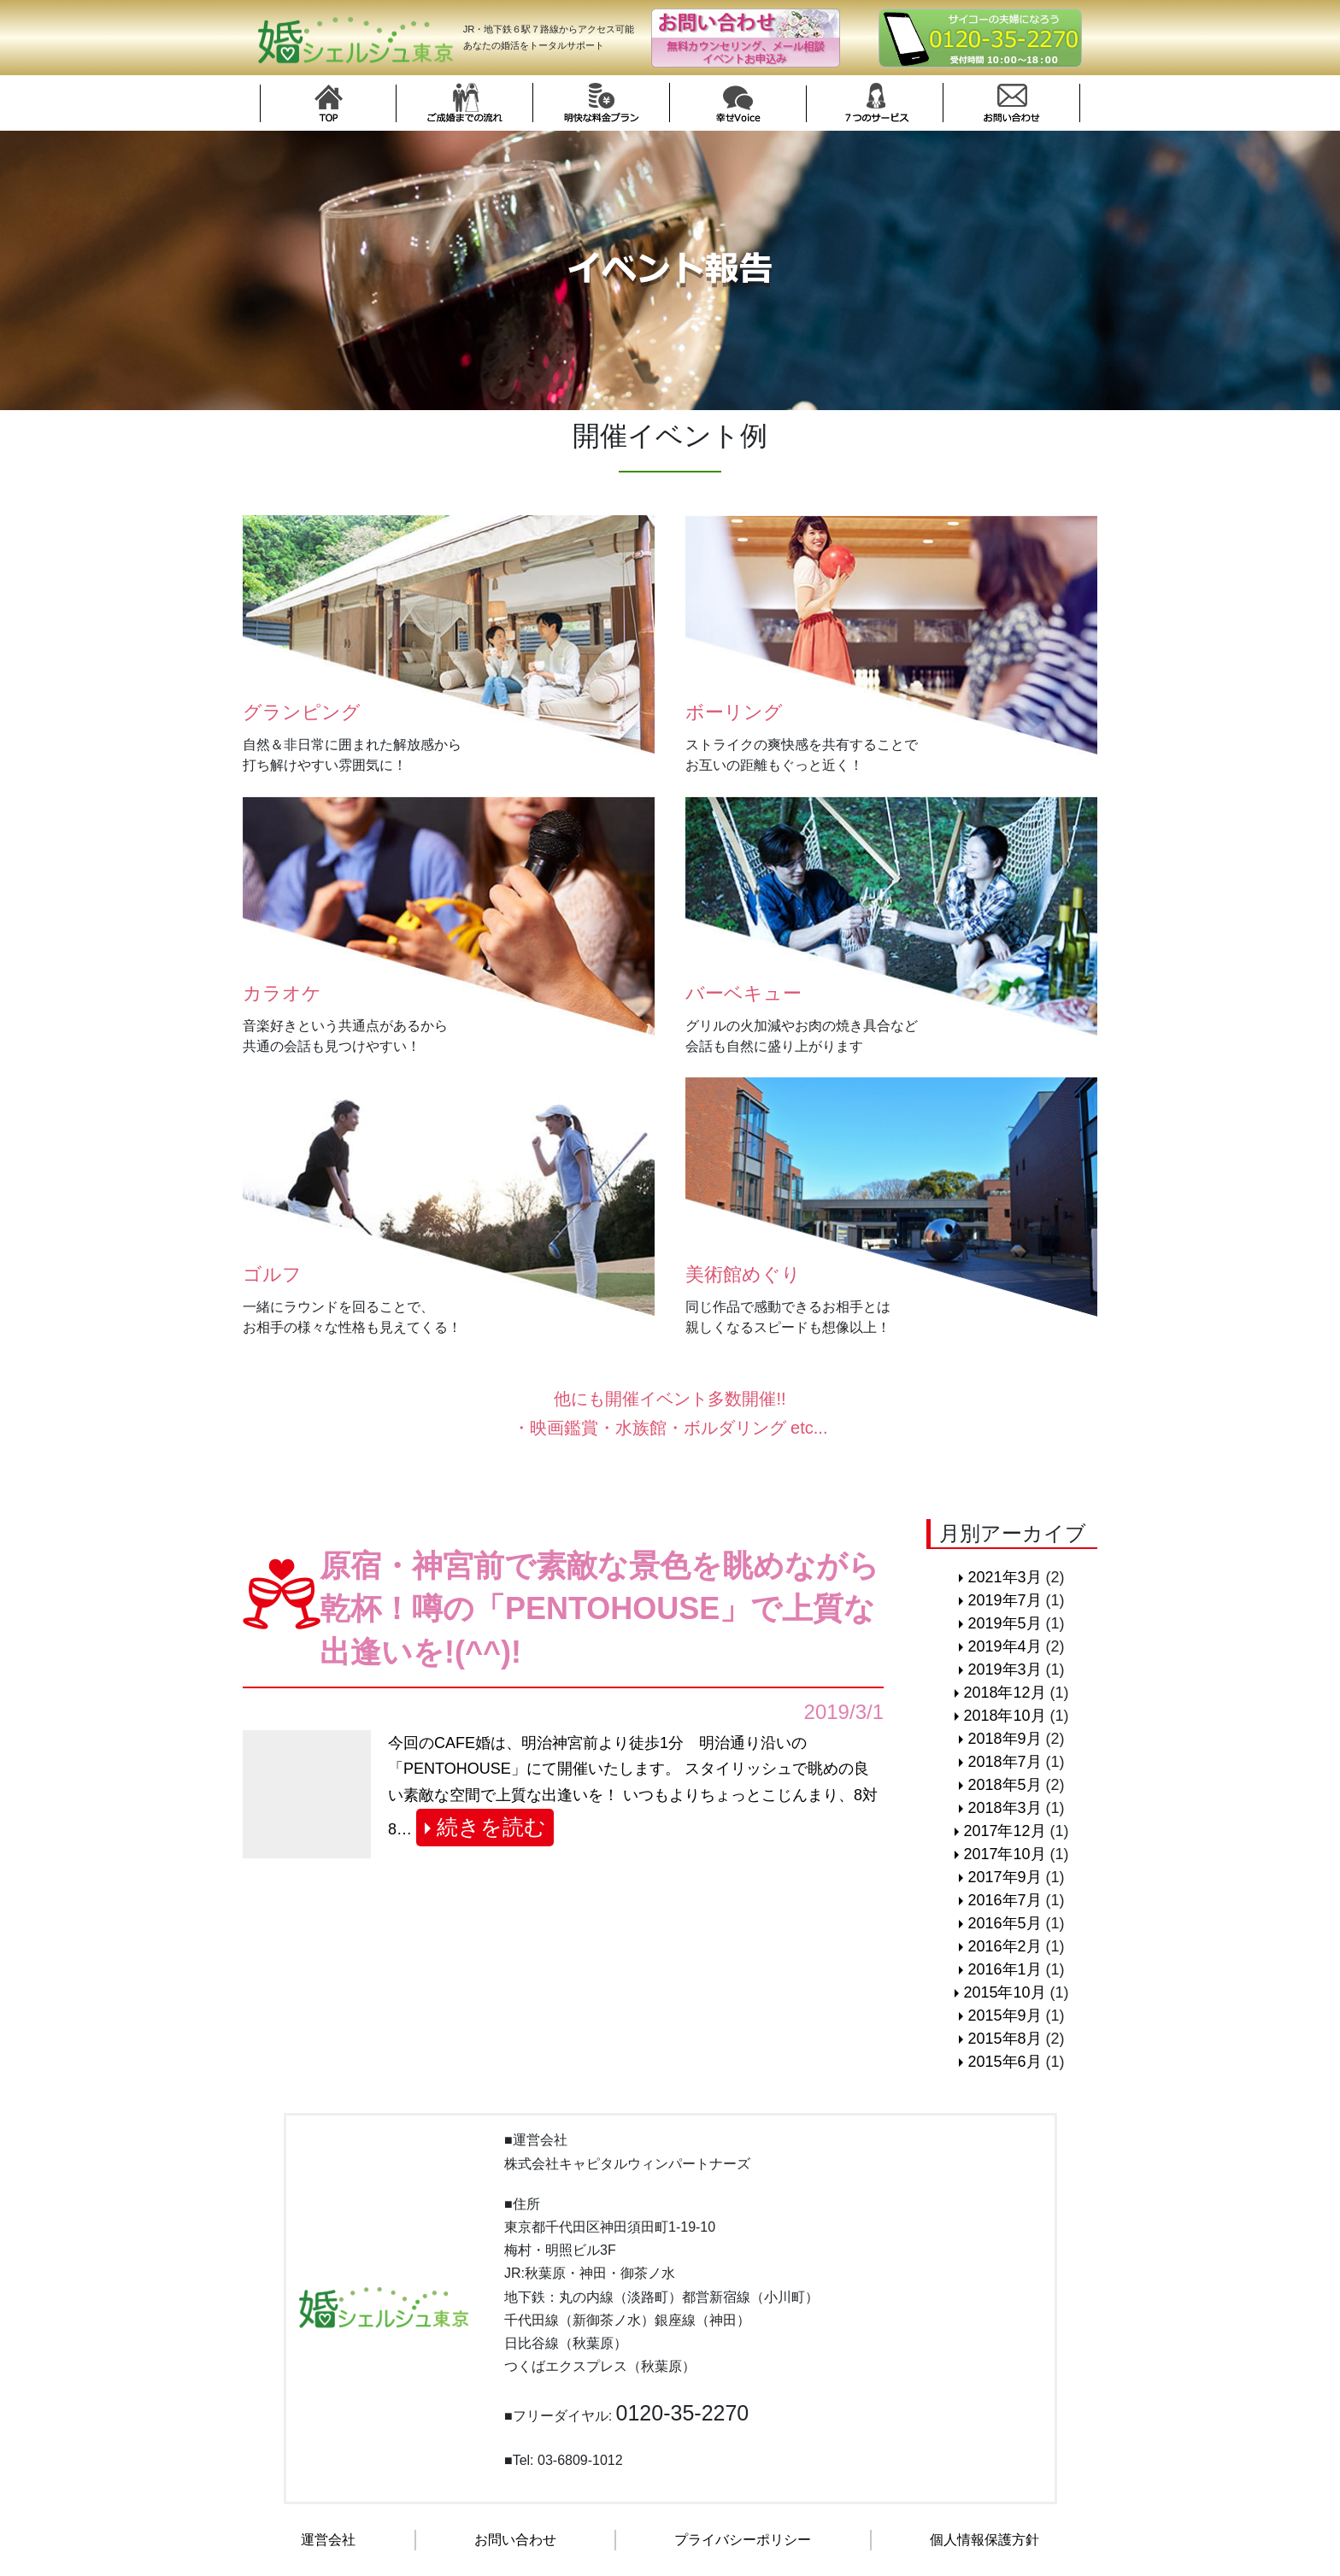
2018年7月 (1004, 1761)
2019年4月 (1004, 1646)
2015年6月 (1004, 2061)
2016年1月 (1004, 1969)
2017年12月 (1004, 1831)
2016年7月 (1004, 1900)
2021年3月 (1004, 1577)
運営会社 (328, 2539)
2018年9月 (1004, 1738)
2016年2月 (1004, 1946)
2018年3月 (1004, 1807)
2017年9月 (1004, 1877)
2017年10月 (1004, 1854)
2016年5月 (1004, 1923)
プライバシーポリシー (742, 2539)
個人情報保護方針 (984, 2539)
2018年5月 (1004, 1784)
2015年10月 (1004, 1992)
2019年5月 (1004, 1623)
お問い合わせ (515, 2539)
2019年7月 (1004, 1600)
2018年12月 (1004, 1692)
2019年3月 (1004, 1669)
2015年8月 (1004, 2038)
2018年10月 (1004, 1715)
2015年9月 (1004, 2015)
